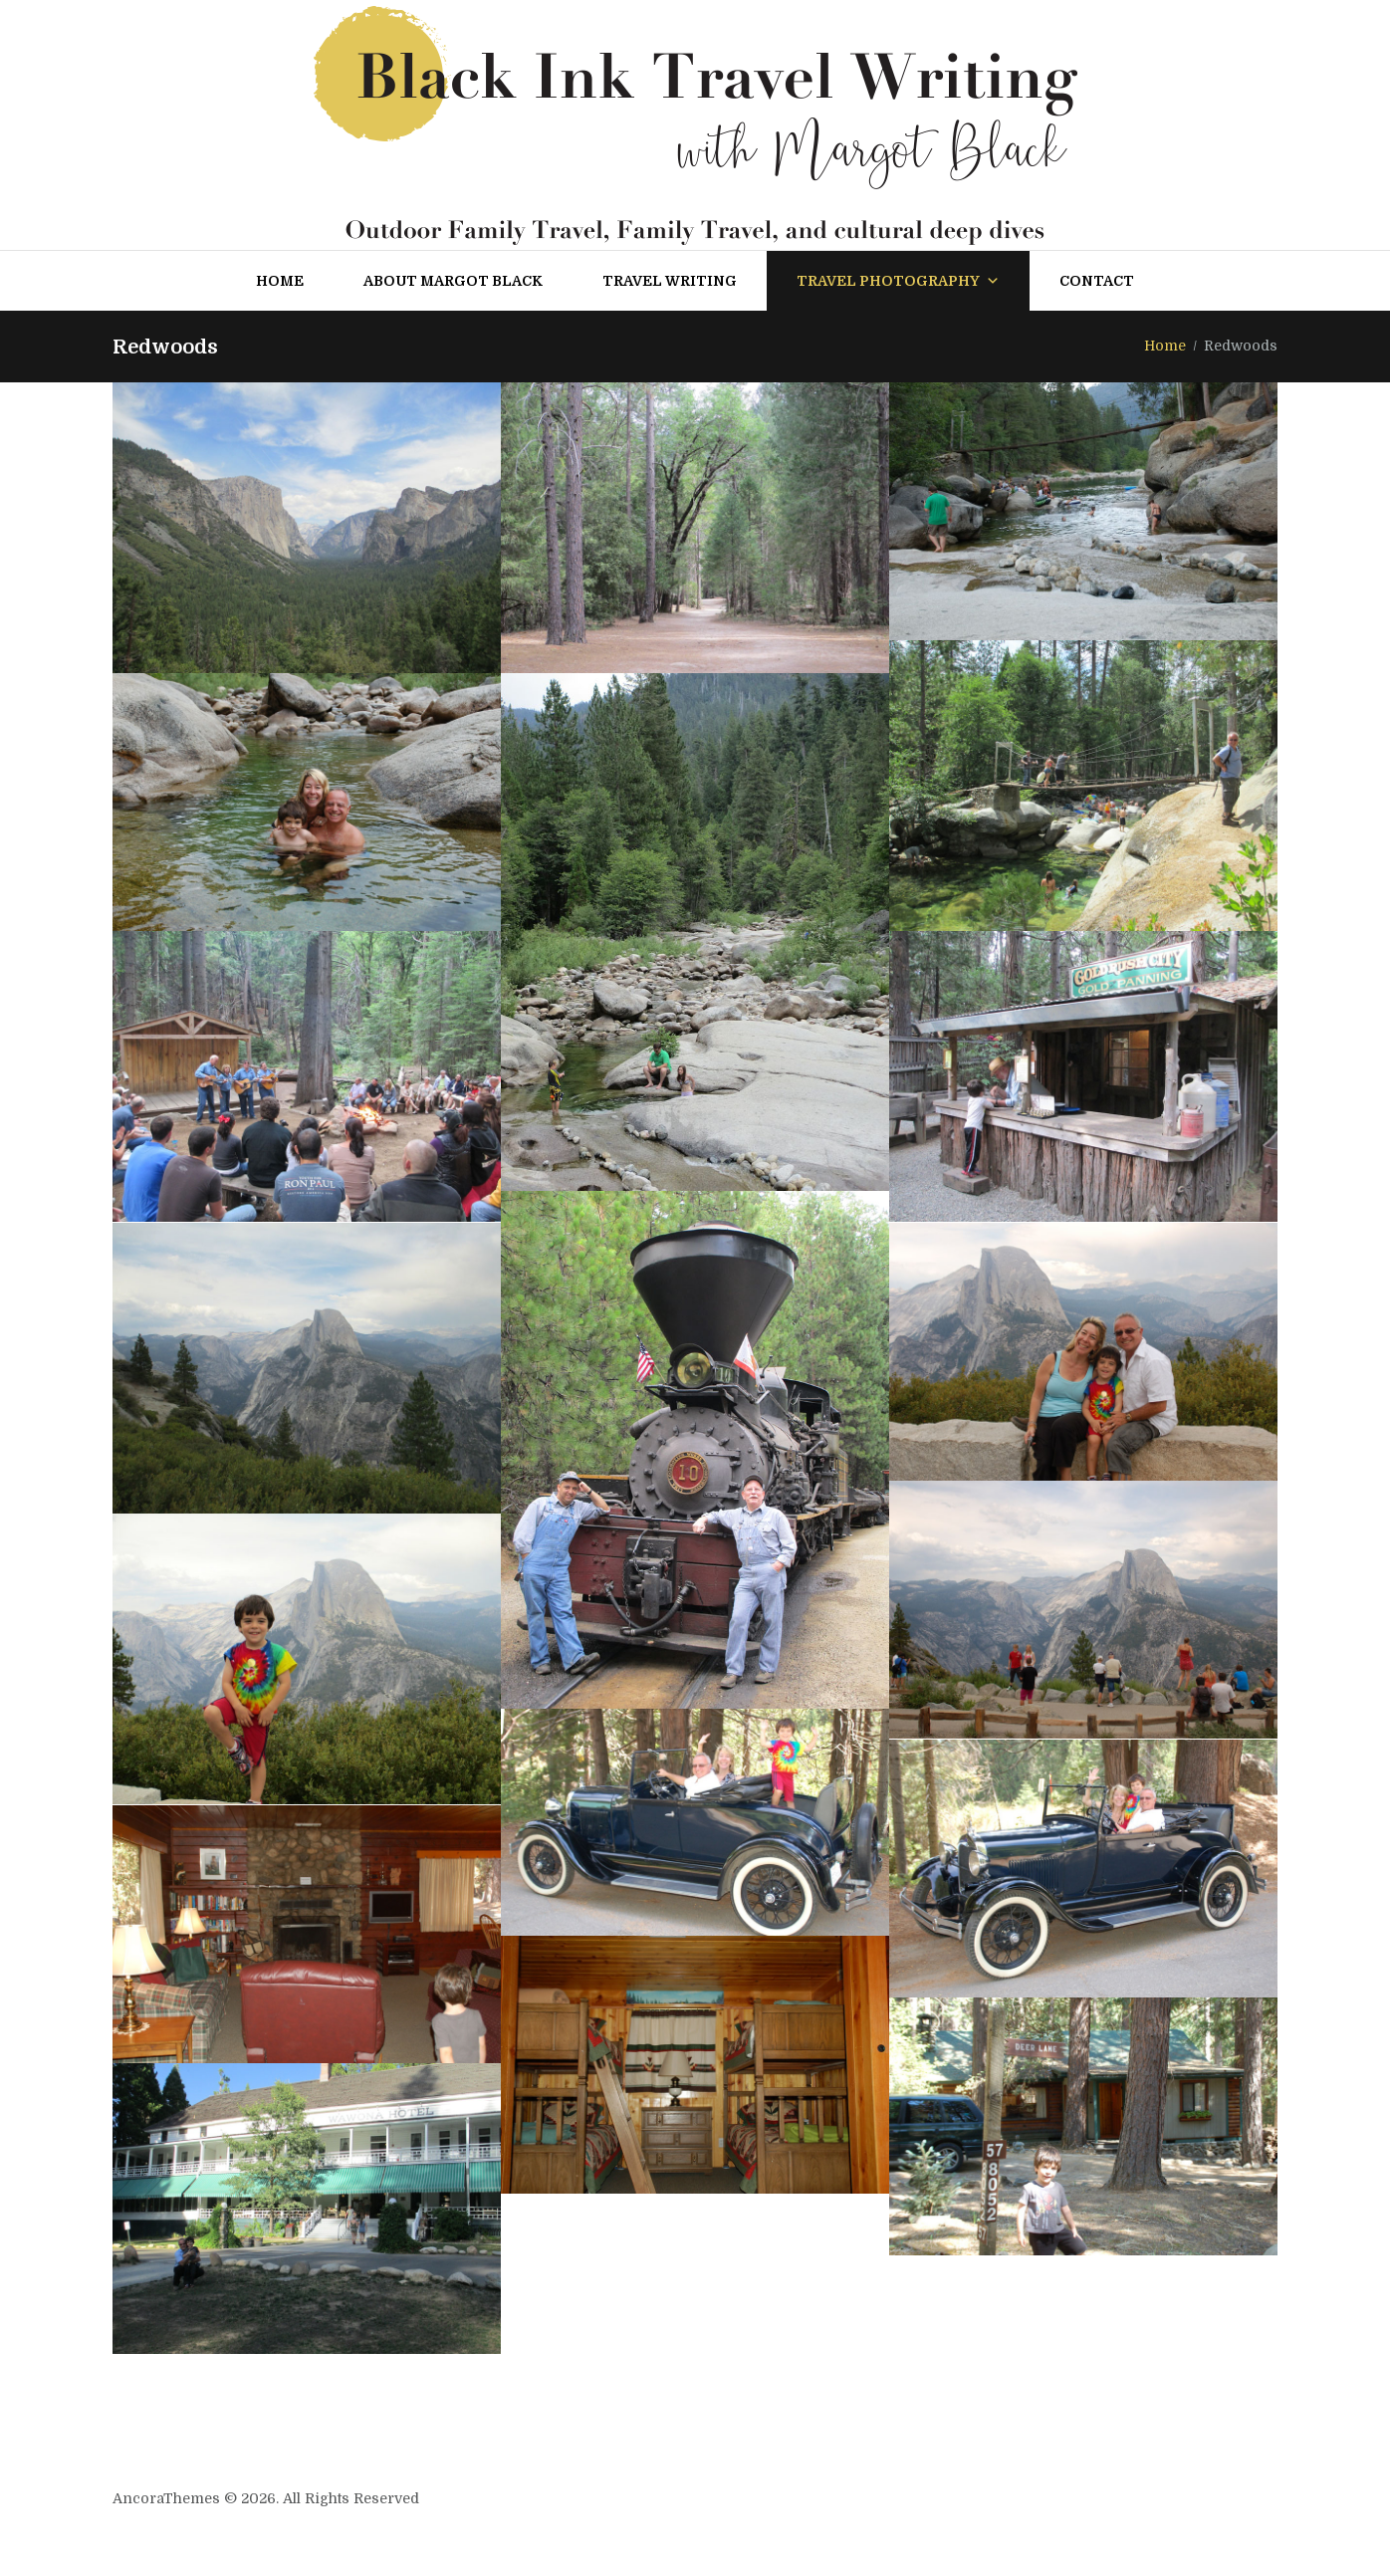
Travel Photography (898, 281)
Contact (1096, 281)
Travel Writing (669, 281)
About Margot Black (453, 281)
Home (280, 281)
